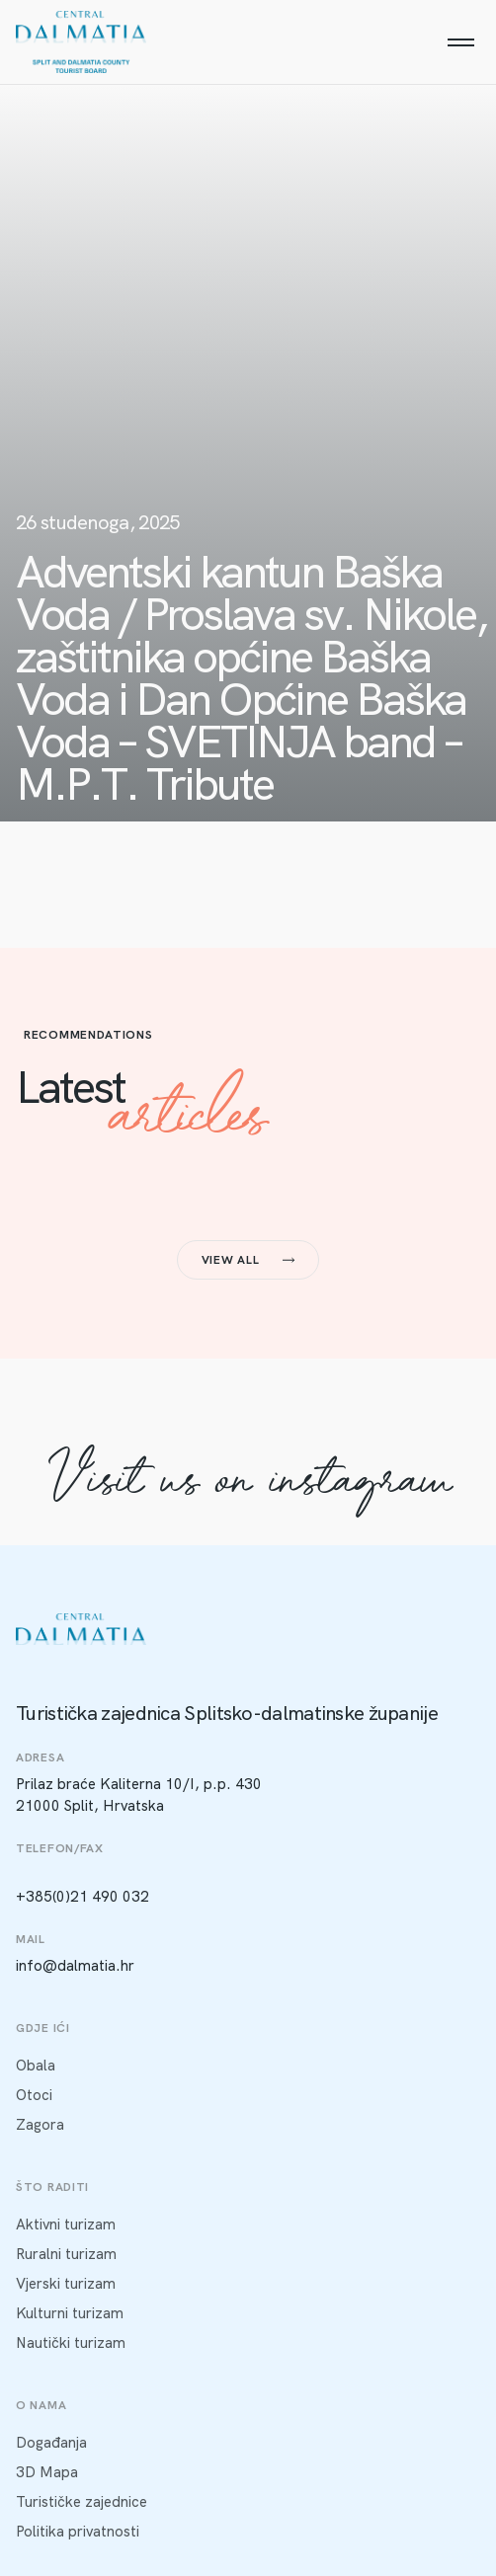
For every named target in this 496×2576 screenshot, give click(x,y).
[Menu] (460, 42)
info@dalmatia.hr (75, 1966)
